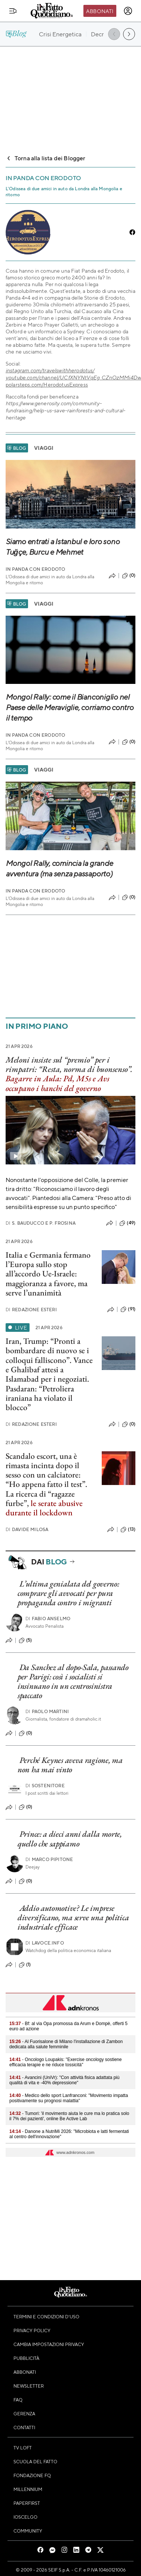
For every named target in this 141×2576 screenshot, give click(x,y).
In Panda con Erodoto (35, 569)
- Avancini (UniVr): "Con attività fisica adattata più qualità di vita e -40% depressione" (64, 2080)
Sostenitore (45, 1785)
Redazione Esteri (31, 1309)
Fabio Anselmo (47, 1618)
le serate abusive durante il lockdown (44, 1508)
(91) (127, 1309)
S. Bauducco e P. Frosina (41, 1223)
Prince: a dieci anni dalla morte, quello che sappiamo (70, 1838)
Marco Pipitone (49, 1859)
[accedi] (128, 11)
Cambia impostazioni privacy (48, 2344)
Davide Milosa (27, 1529)
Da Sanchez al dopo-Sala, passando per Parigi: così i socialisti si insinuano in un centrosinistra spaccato (73, 1681)
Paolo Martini (47, 1711)
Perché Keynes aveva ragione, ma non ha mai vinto (70, 1765)
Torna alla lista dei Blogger (45, 158)
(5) (25, 1640)
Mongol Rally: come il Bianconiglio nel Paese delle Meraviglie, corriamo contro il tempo (70, 707)
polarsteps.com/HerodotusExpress (47, 384)
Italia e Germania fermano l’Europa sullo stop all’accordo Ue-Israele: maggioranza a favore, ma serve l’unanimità (48, 1273)
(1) (25, 1965)
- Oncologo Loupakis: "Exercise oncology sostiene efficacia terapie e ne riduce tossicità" (65, 2062)
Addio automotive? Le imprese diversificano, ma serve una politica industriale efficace (73, 1918)
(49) (127, 1223)
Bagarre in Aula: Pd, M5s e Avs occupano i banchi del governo (57, 1083)
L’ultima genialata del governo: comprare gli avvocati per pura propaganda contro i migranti (68, 1593)
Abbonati (99, 10)
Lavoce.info (44, 1943)
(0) (128, 576)
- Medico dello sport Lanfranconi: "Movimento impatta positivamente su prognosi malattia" (68, 2098)
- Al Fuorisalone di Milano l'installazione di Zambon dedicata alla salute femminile (66, 2044)
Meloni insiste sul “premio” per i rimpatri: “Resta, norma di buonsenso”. (69, 1064)
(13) (127, 1530)
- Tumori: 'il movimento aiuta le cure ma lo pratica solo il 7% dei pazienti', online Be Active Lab (69, 2116)
